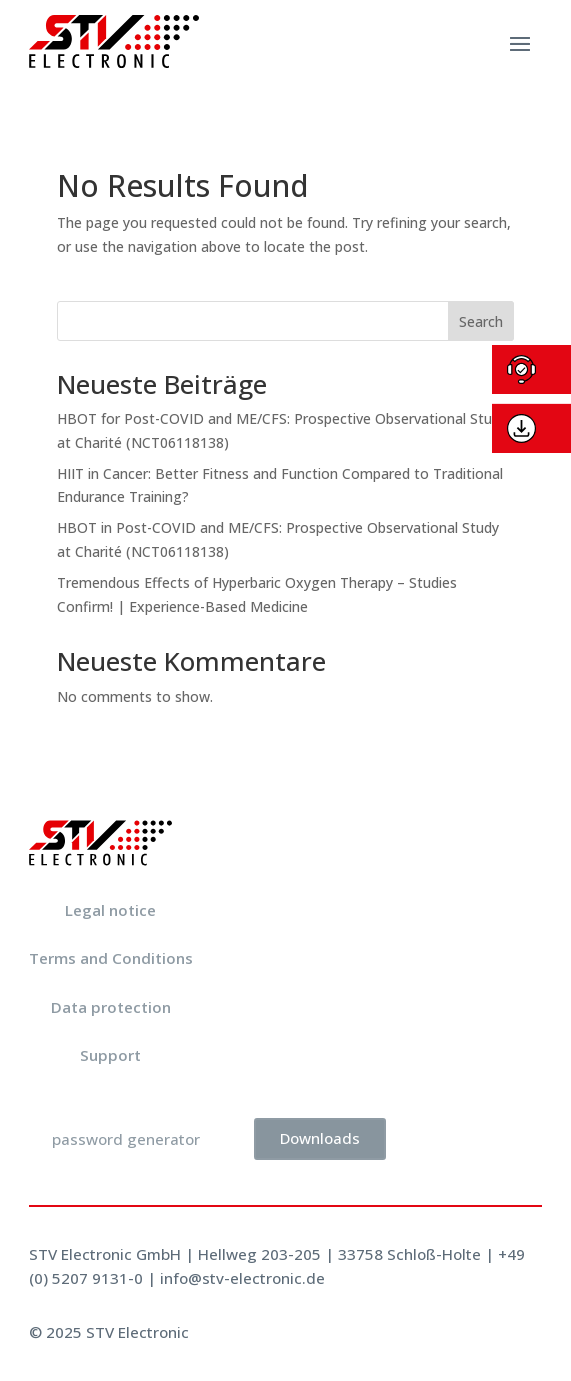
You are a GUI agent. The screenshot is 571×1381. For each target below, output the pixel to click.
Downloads (320, 1138)
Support (110, 1055)
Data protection (111, 1007)
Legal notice (110, 910)
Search (481, 321)
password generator (126, 1139)
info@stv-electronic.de (242, 1278)
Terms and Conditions (111, 958)
